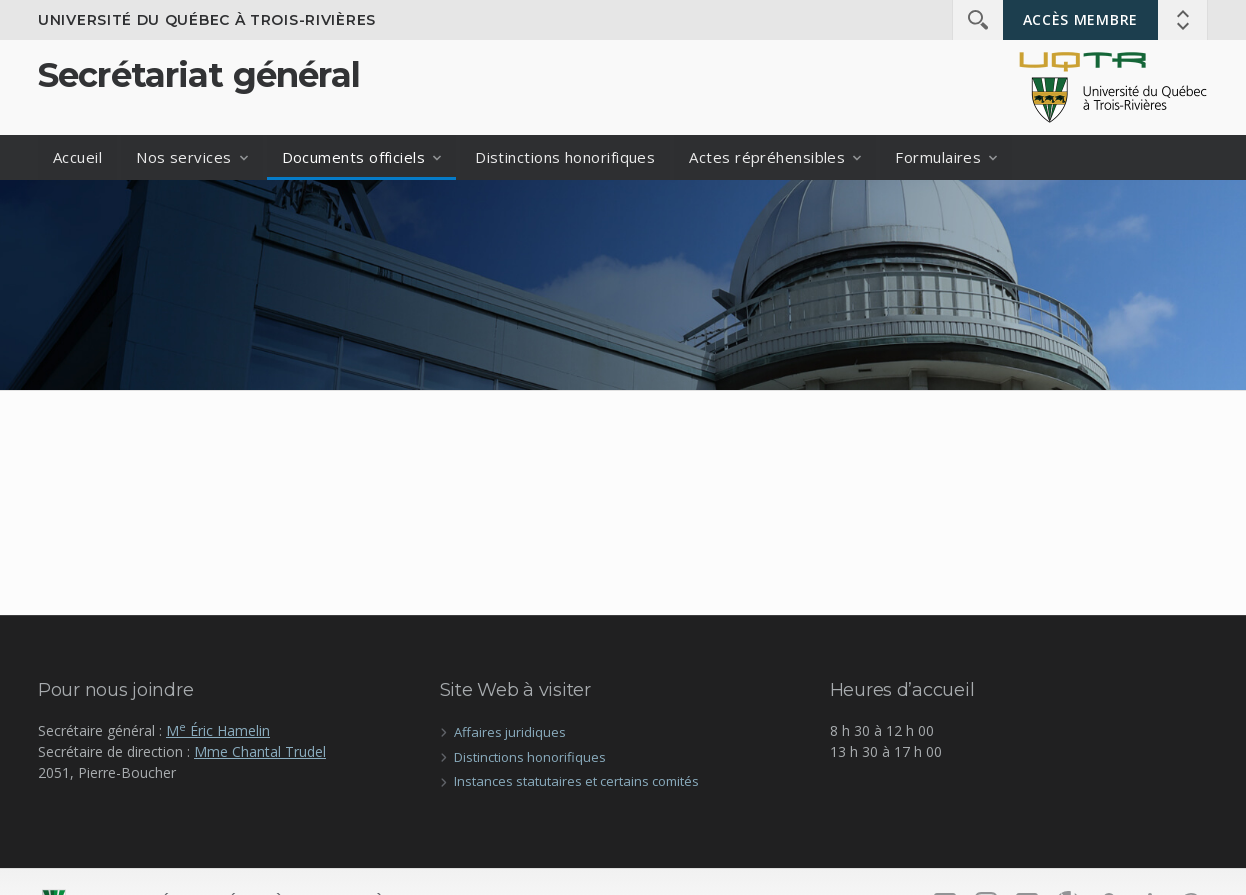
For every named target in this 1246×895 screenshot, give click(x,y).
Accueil (77, 157)
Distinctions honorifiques (565, 157)
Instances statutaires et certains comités (576, 781)
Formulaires (938, 157)
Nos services (183, 157)
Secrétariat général (199, 75)
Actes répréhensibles (767, 157)
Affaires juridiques (510, 732)
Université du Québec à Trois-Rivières (207, 20)
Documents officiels (354, 157)
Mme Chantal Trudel (260, 751)
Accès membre (1080, 19)
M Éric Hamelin (218, 730)
